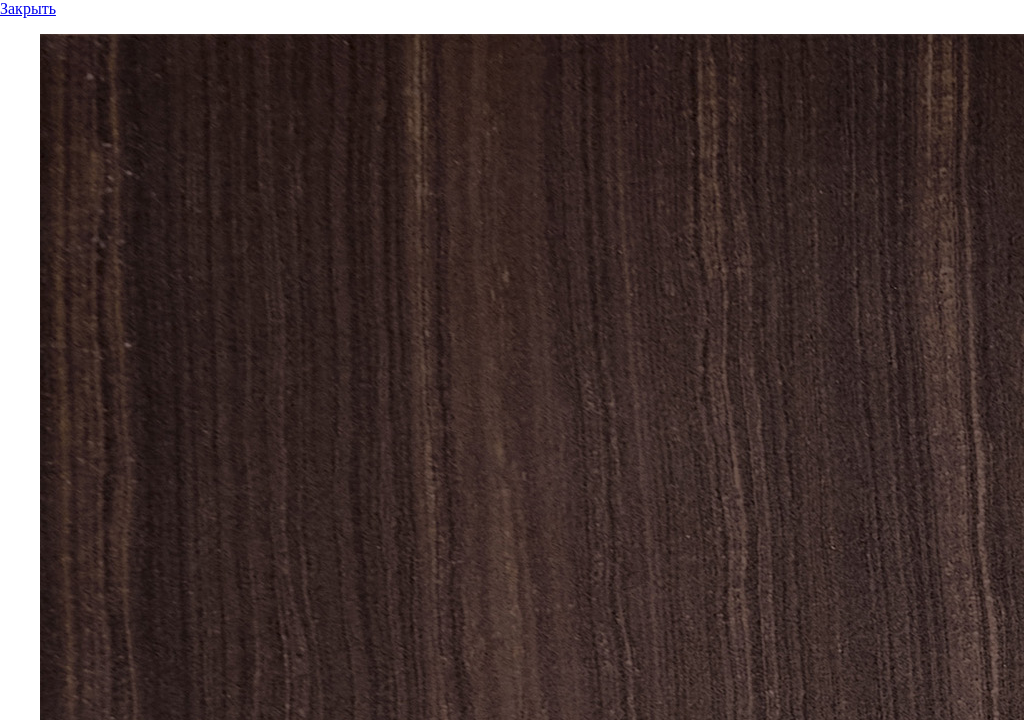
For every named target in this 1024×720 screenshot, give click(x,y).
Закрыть (28, 8)
